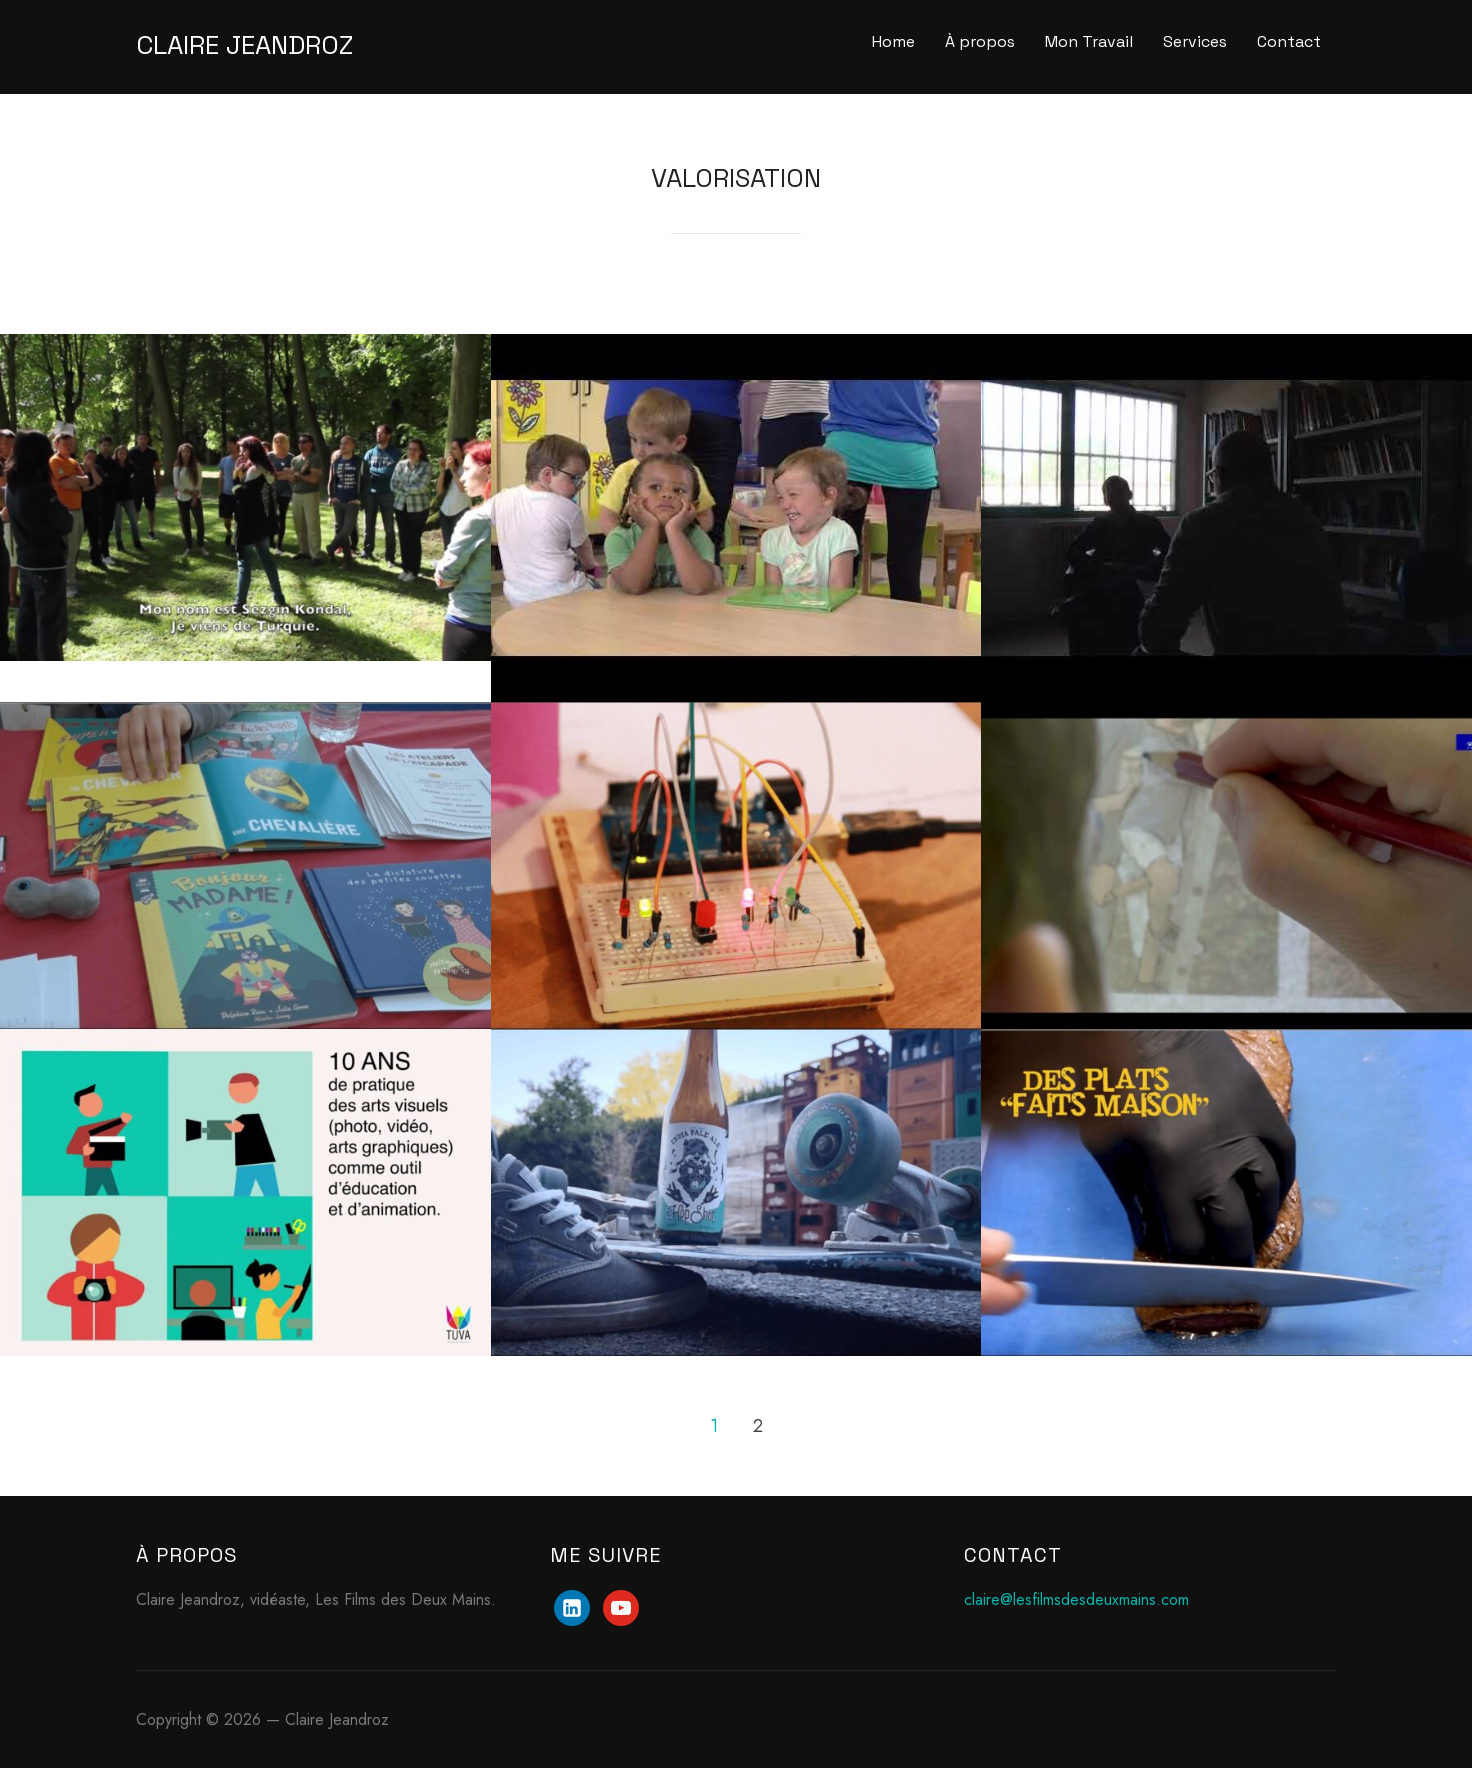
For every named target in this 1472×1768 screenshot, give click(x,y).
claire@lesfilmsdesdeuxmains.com (1076, 1599)
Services (1195, 41)
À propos (980, 41)
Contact (1289, 41)
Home (893, 41)
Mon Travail (1089, 41)
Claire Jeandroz (244, 45)
